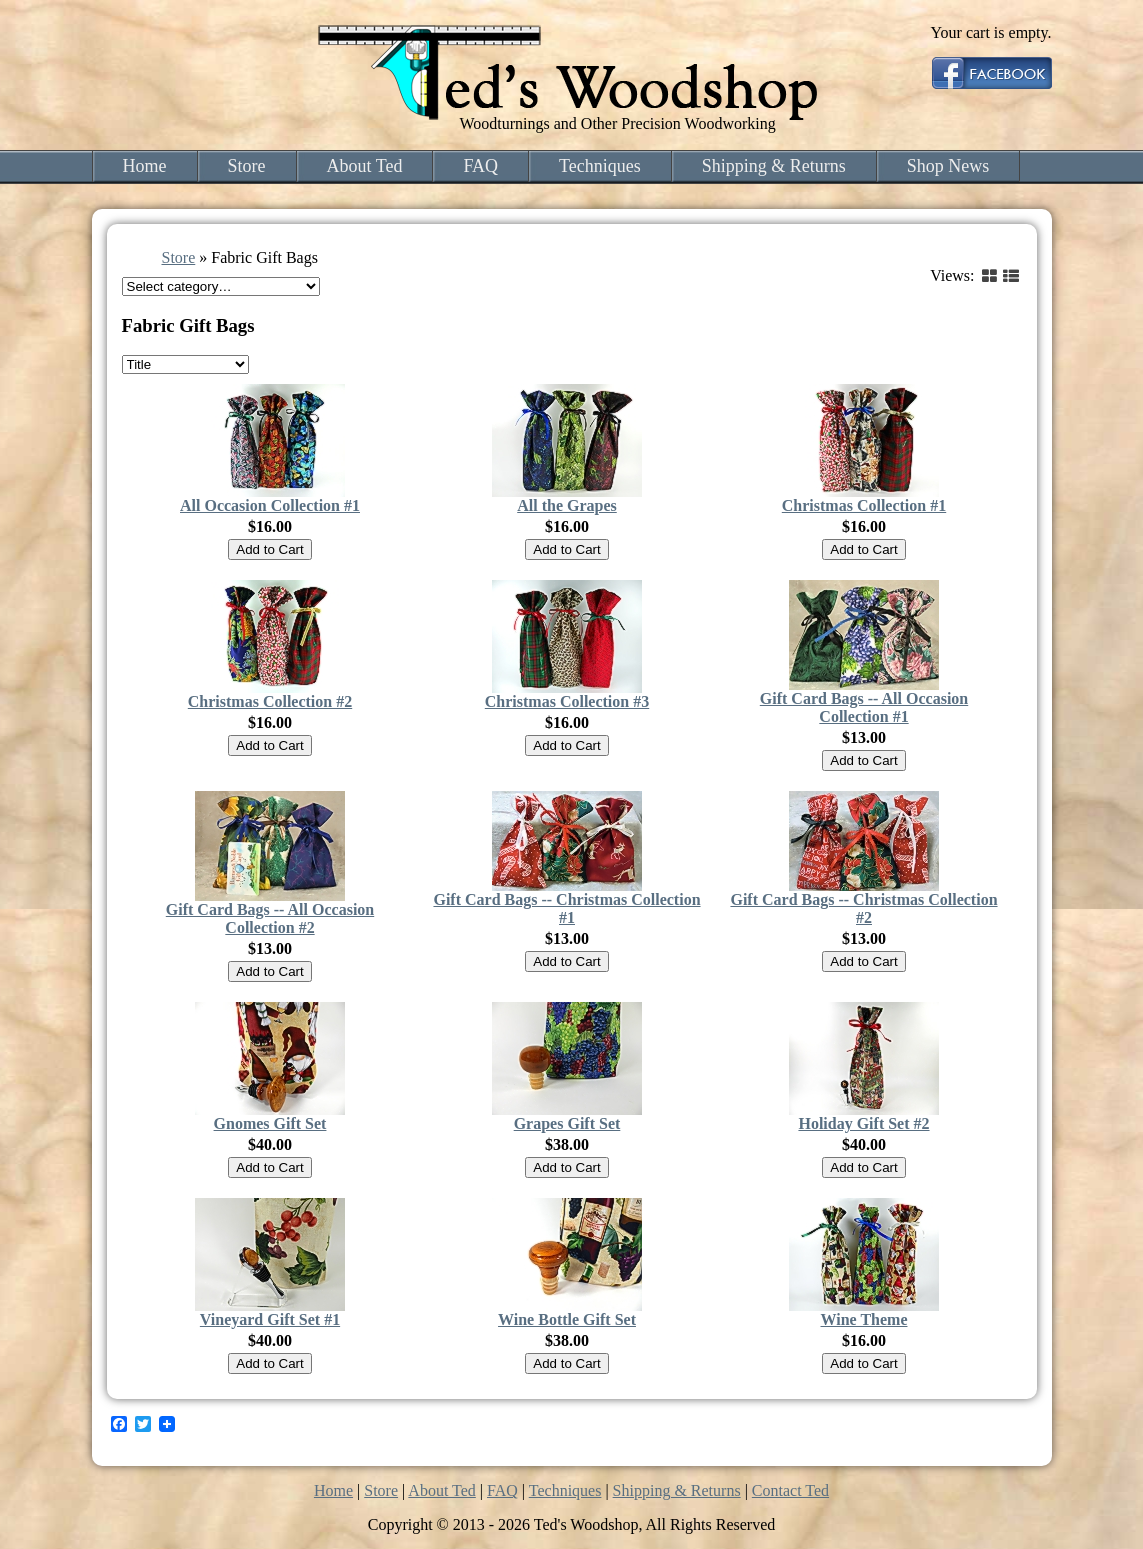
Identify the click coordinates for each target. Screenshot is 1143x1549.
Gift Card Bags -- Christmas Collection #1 (566, 908)
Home (145, 166)
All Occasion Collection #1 (270, 505)
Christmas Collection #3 (567, 701)
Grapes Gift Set (567, 1123)
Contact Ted (790, 1490)
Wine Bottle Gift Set (567, 1319)
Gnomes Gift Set (270, 1123)
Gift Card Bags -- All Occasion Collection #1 (864, 707)
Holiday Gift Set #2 (863, 1123)
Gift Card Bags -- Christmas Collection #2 (863, 908)
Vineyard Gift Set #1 (270, 1319)
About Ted (365, 166)
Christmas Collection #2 (270, 701)
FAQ (480, 166)
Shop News (948, 166)
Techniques (600, 166)
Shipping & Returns (774, 166)
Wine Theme (864, 1319)
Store (247, 166)
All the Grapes (567, 505)
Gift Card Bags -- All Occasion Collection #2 (270, 918)
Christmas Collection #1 (864, 505)
